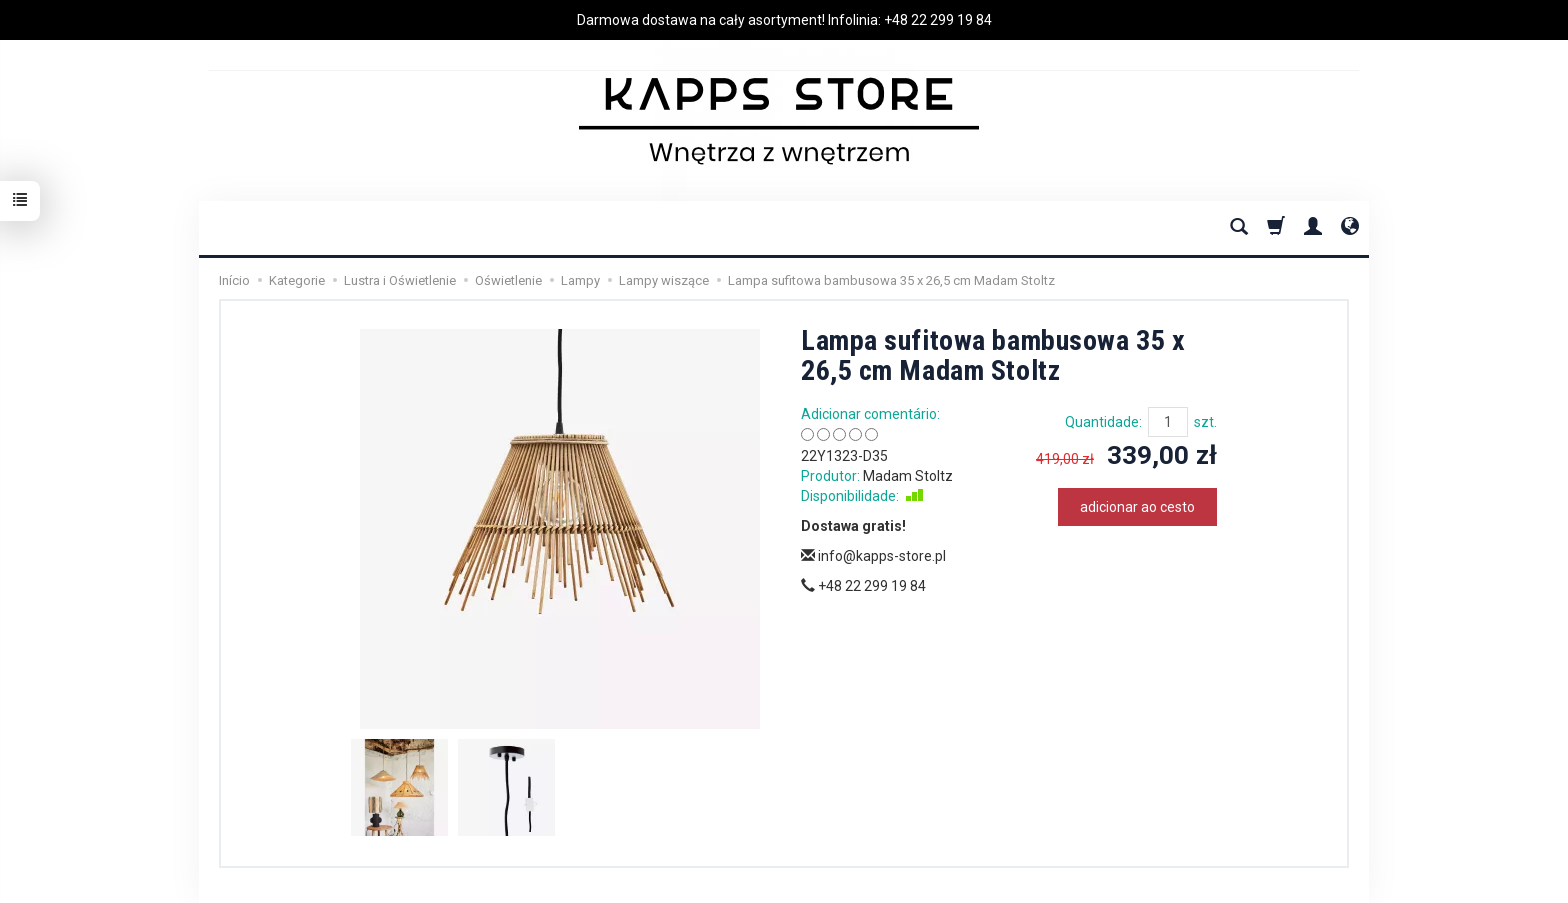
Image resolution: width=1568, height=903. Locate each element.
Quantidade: (1103, 422)
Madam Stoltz (908, 476)
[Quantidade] (1168, 422)
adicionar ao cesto (1137, 507)
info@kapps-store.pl (873, 556)
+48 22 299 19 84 (938, 20)
